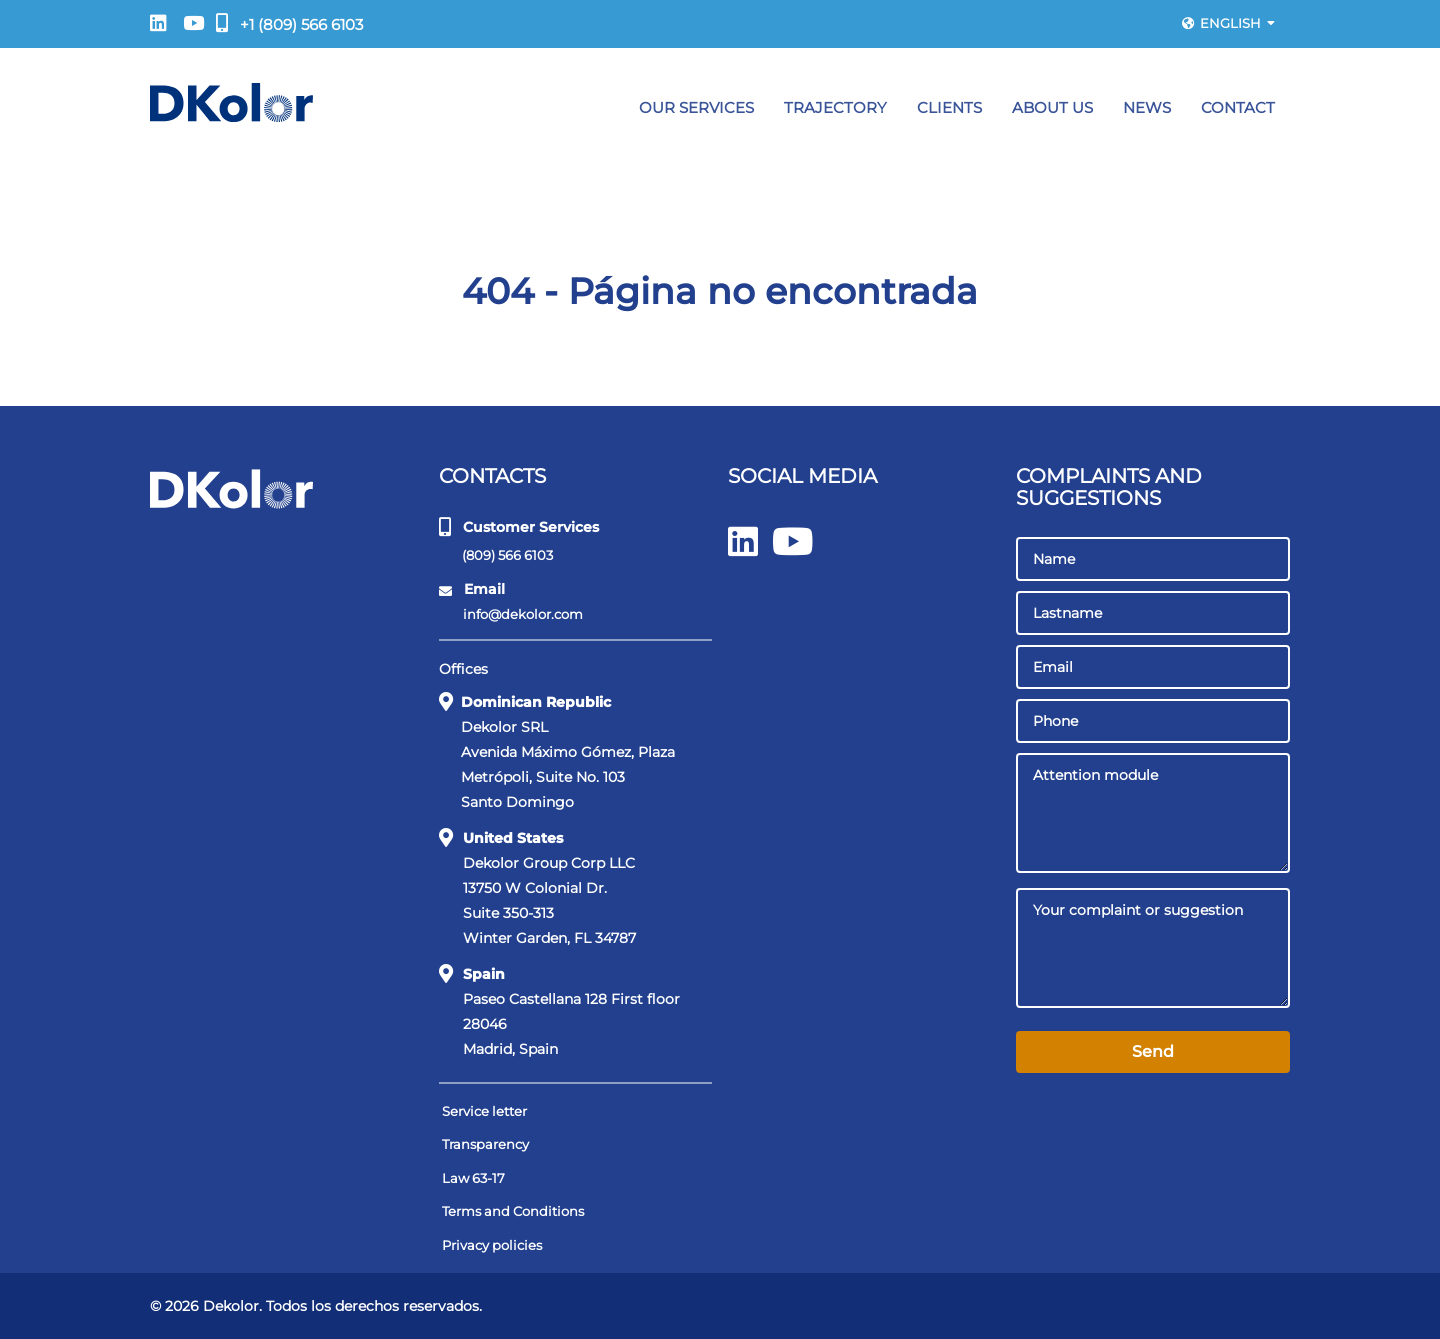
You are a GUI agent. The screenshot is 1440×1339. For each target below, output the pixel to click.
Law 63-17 (473, 1178)
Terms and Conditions (513, 1211)
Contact (1238, 107)
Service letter (484, 1111)
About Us (1052, 107)
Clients (949, 107)
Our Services (696, 107)
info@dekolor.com (512, 614)
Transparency (485, 1144)
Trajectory (835, 107)
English (1228, 23)
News (1147, 107)
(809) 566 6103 (497, 554)
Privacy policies (492, 1245)
